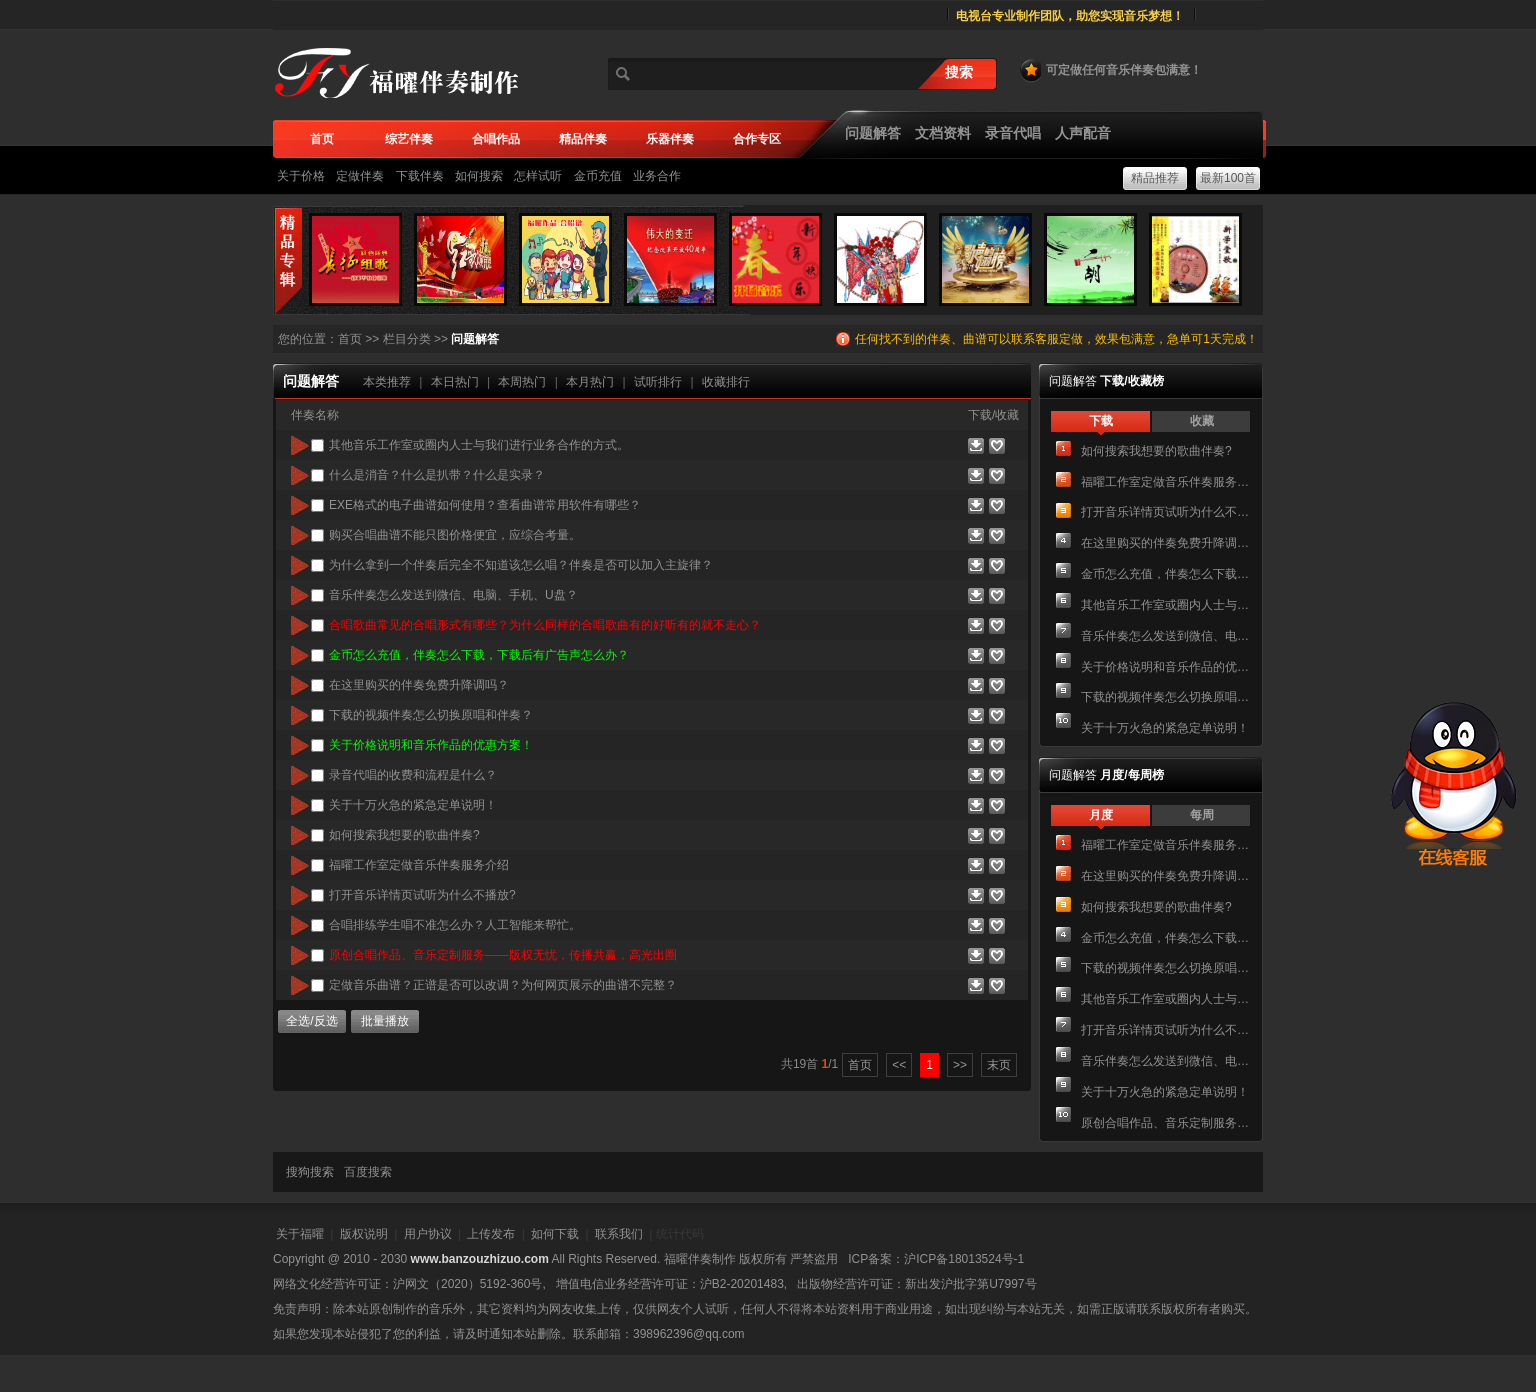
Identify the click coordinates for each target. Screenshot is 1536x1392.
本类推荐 (387, 382)
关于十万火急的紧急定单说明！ (1165, 728)
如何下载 (555, 1234)
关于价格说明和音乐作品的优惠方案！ (1166, 667)
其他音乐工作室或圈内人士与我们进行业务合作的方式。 (1166, 605)
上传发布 (491, 1234)
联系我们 (619, 1234)
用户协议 (428, 1234)
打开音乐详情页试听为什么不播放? (1166, 512)
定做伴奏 (360, 176)
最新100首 (1228, 178)
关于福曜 (300, 1234)
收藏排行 (726, 382)
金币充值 (598, 176)
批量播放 (385, 1021)
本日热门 (455, 382)
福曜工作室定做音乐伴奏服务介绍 (1166, 482)
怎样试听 (538, 176)
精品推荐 (1155, 178)
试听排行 (658, 382)
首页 (350, 339)
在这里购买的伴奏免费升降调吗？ (1166, 543)
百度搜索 (368, 1172)
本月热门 (590, 382)
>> (960, 1065)
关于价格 (301, 176)
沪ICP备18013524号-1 (964, 1259)
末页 (999, 1065)
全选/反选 (311, 1021)
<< (899, 1065)
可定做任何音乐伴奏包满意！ (1110, 70)
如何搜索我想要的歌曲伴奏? (1156, 451)
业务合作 (657, 176)
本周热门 (522, 382)
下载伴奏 (420, 176)
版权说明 (364, 1234)
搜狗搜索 (310, 1172)
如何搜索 (479, 176)
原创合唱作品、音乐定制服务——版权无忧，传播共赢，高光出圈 (1166, 1123)
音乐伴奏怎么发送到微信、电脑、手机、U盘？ (1166, 636)
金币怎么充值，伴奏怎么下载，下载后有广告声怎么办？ (1166, 574)
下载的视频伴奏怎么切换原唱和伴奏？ (1166, 697)
